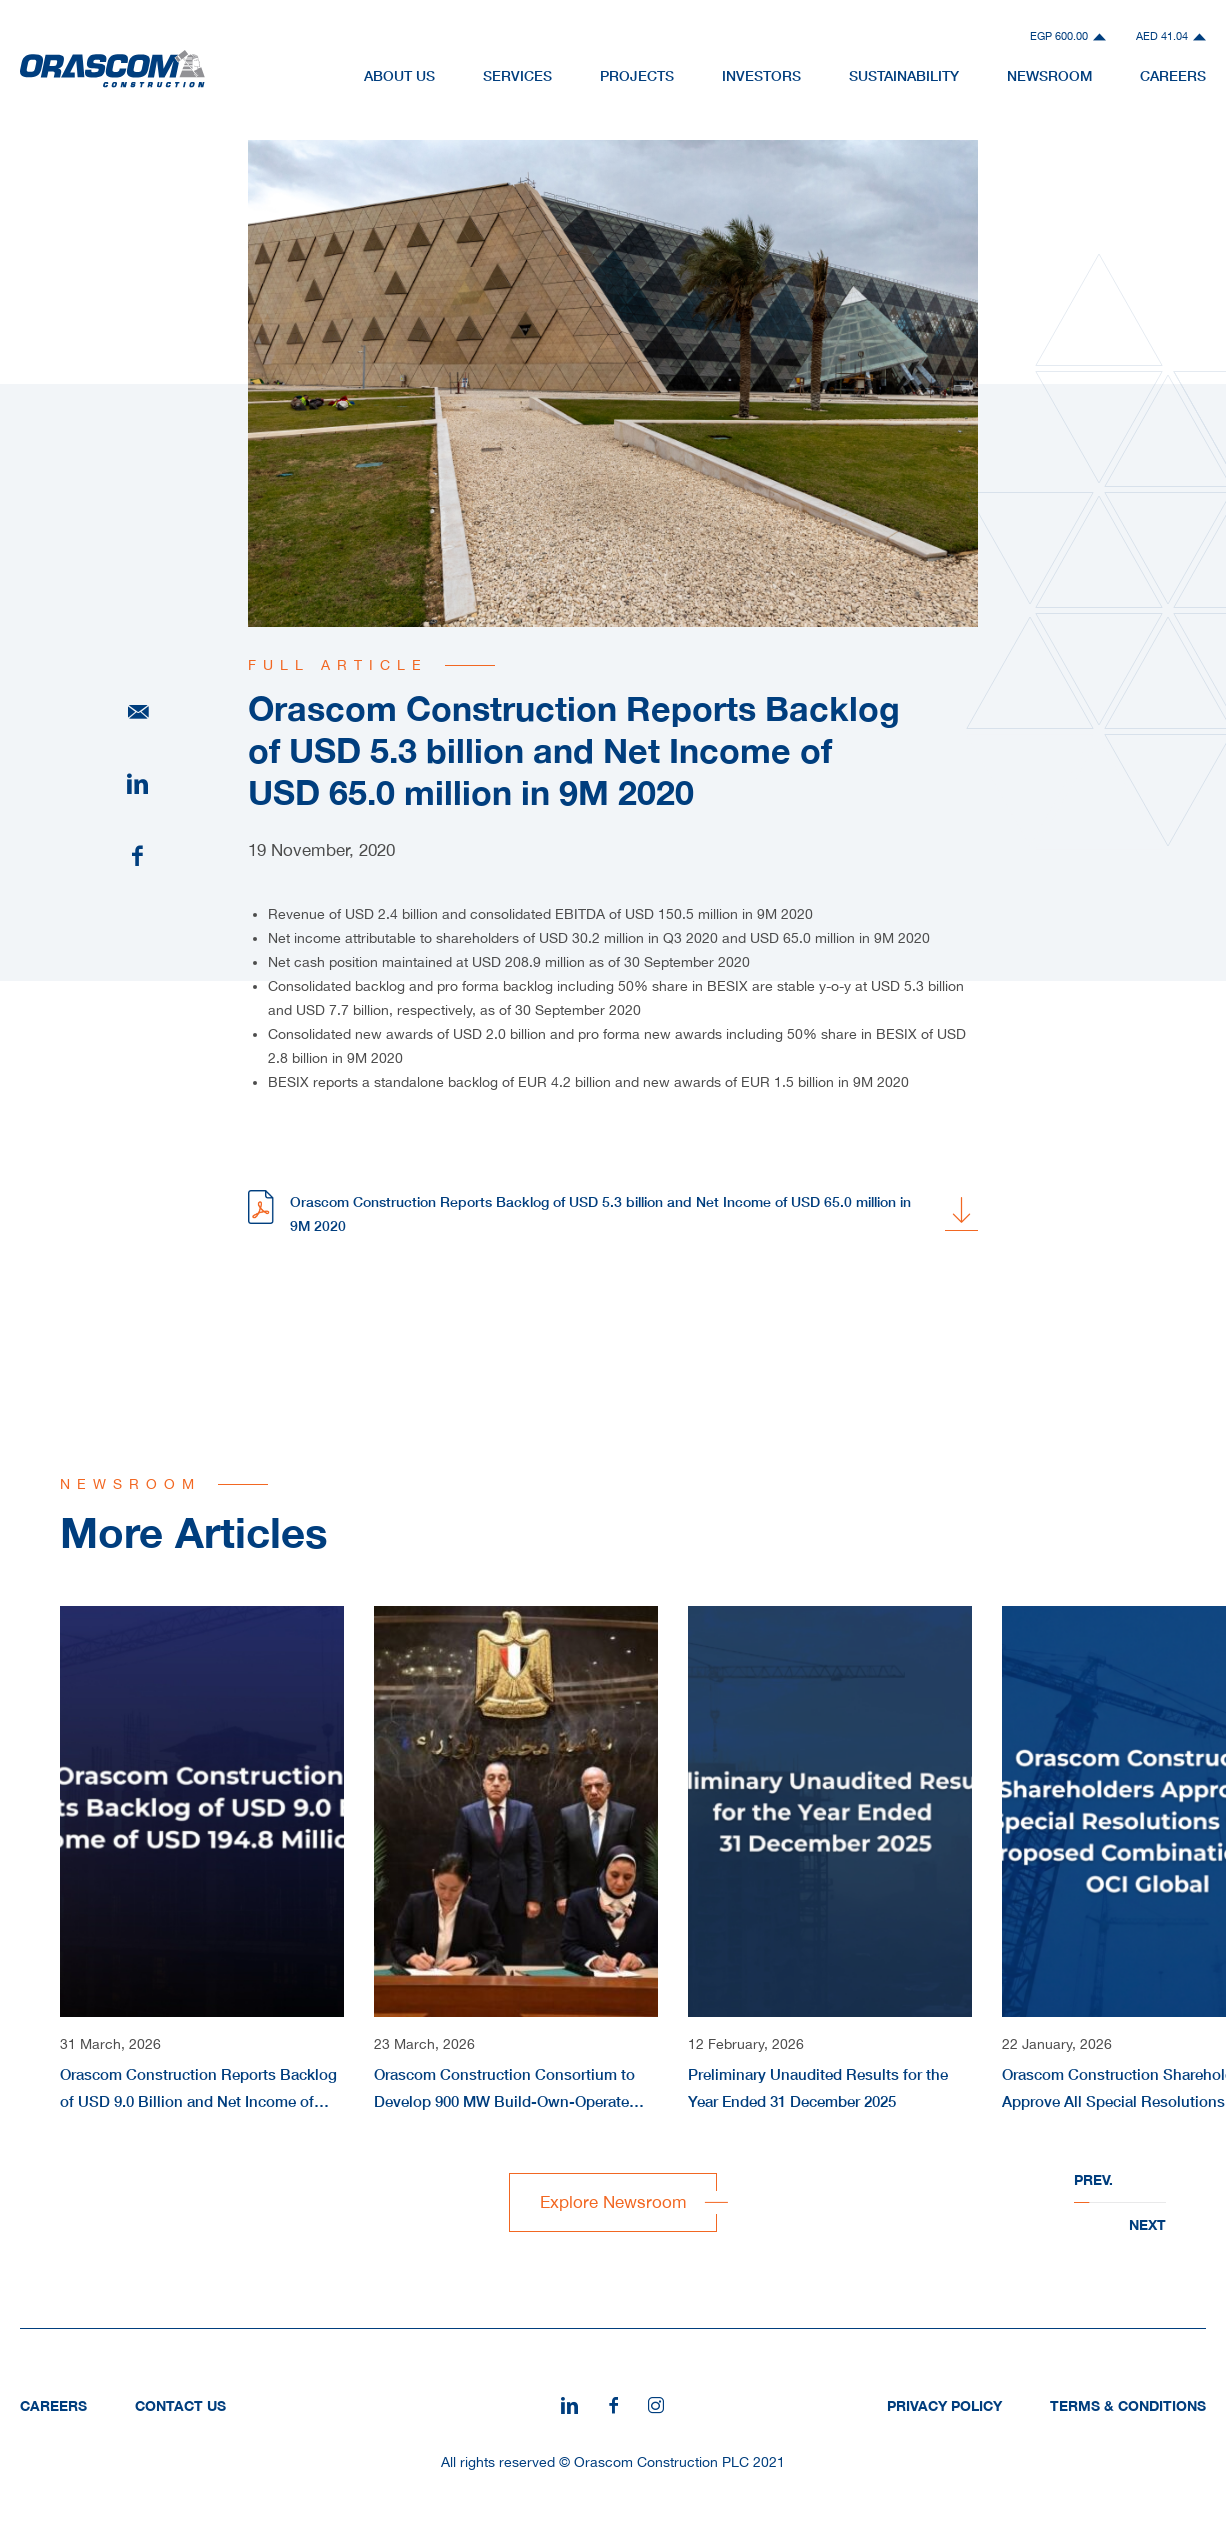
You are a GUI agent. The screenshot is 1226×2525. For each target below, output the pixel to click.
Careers (1173, 75)
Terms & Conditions (1128, 2405)
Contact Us (180, 2405)
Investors (761, 75)
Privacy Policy (944, 2405)
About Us (399, 75)
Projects (637, 75)
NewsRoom (1049, 75)
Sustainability (904, 75)
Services (517, 75)
